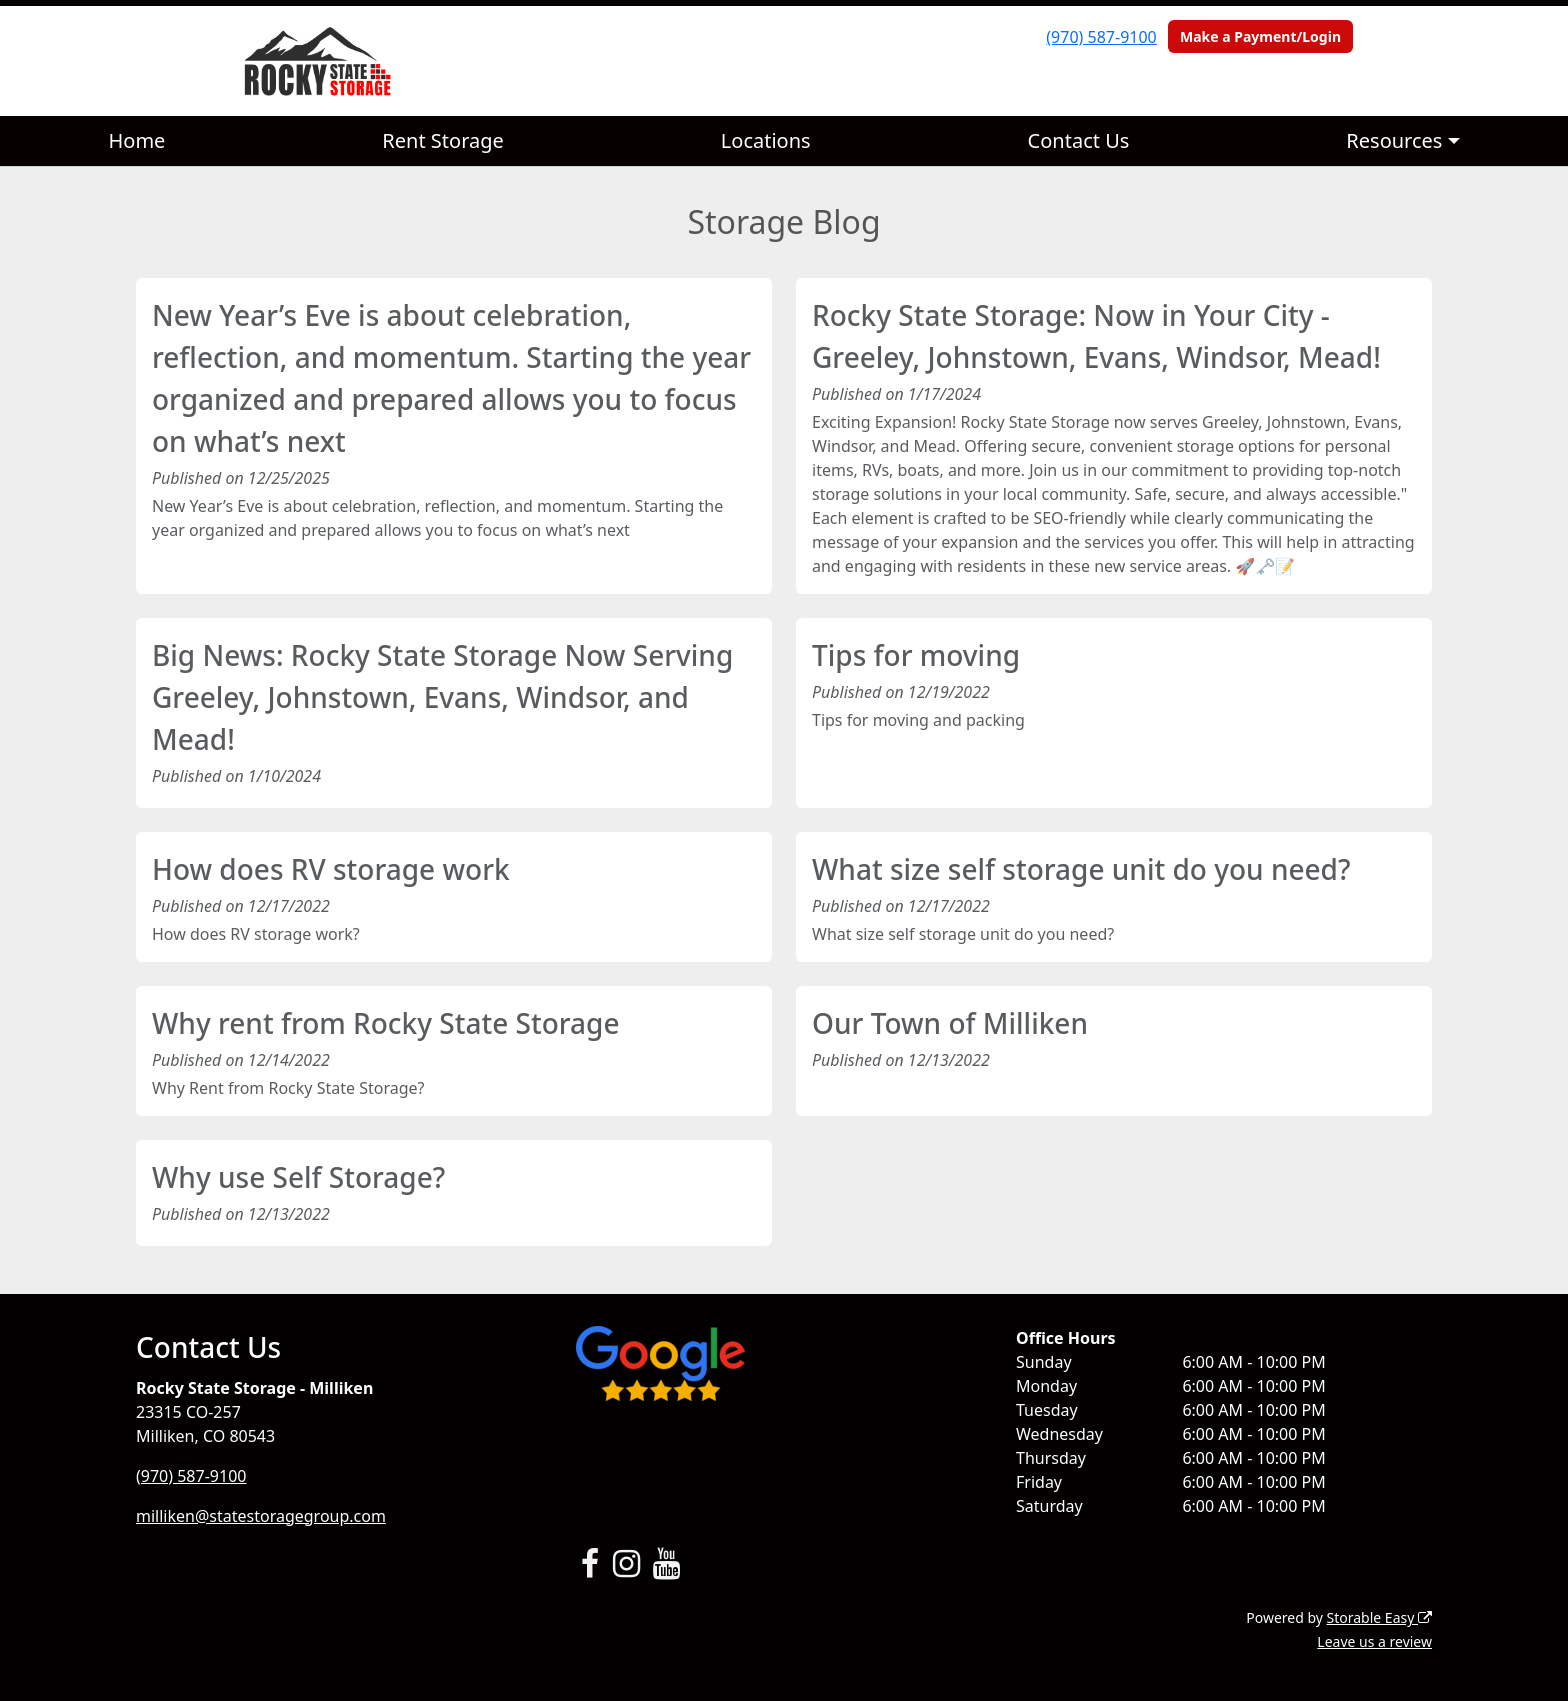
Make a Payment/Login (1260, 36)
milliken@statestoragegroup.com (261, 1516)
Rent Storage (442, 140)
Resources (1394, 140)
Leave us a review (1374, 1641)
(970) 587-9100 (1101, 37)
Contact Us (1079, 140)
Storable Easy (1379, 1617)
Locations (766, 140)
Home (136, 140)
